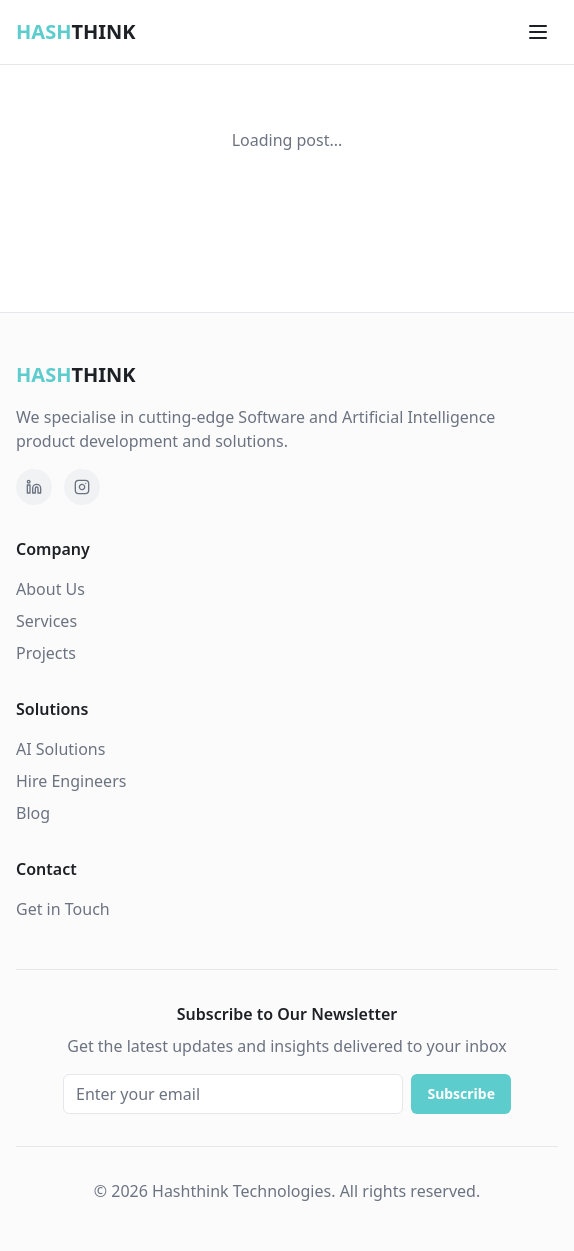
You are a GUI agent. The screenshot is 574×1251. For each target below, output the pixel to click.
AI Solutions (60, 749)
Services (46, 621)
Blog (33, 813)
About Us (50, 589)
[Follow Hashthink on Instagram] (82, 487)
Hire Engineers (71, 781)
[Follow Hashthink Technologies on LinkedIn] (34, 487)
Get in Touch (63, 909)
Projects (46, 653)
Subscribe (461, 1093)
